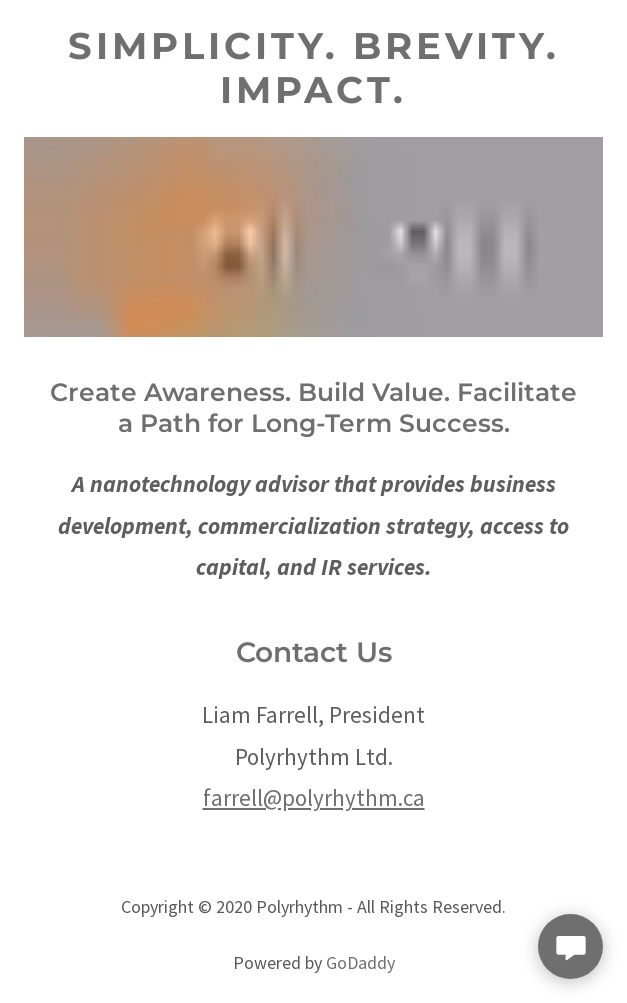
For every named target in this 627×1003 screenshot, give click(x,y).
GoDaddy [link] (360, 962)
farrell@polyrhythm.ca (314, 797)
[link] (313, 68)
